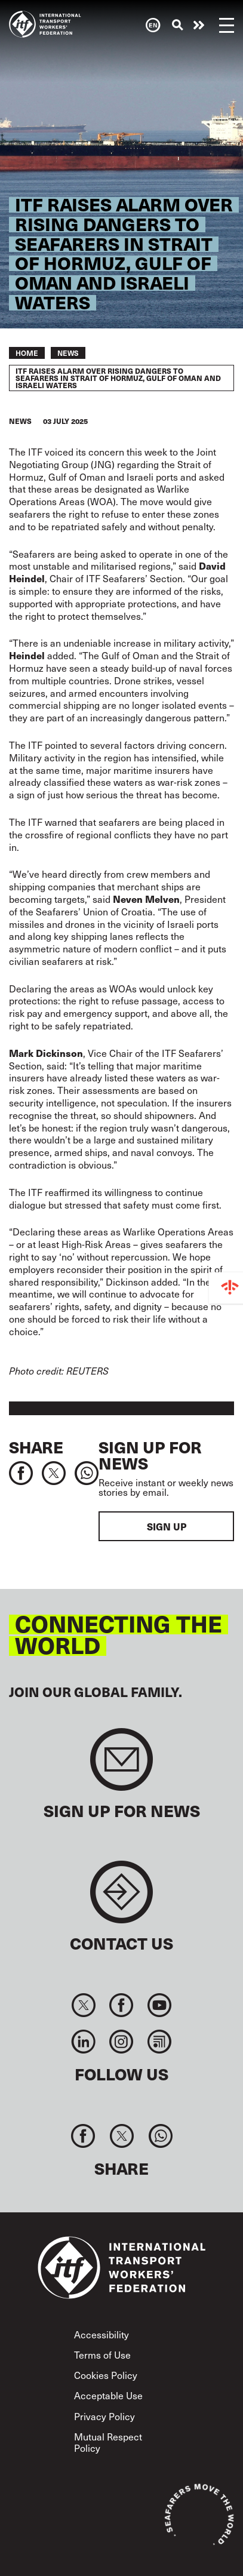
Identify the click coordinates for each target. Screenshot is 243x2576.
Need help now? (198, 25)
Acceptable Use (108, 2395)
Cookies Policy (105, 2375)
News (68, 353)
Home (27, 353)
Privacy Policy (104, 2416)
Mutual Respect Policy (108, 2442)
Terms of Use (102, 2354)
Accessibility (101, 2334)
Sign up (166, 1526)
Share (36, 1447)
